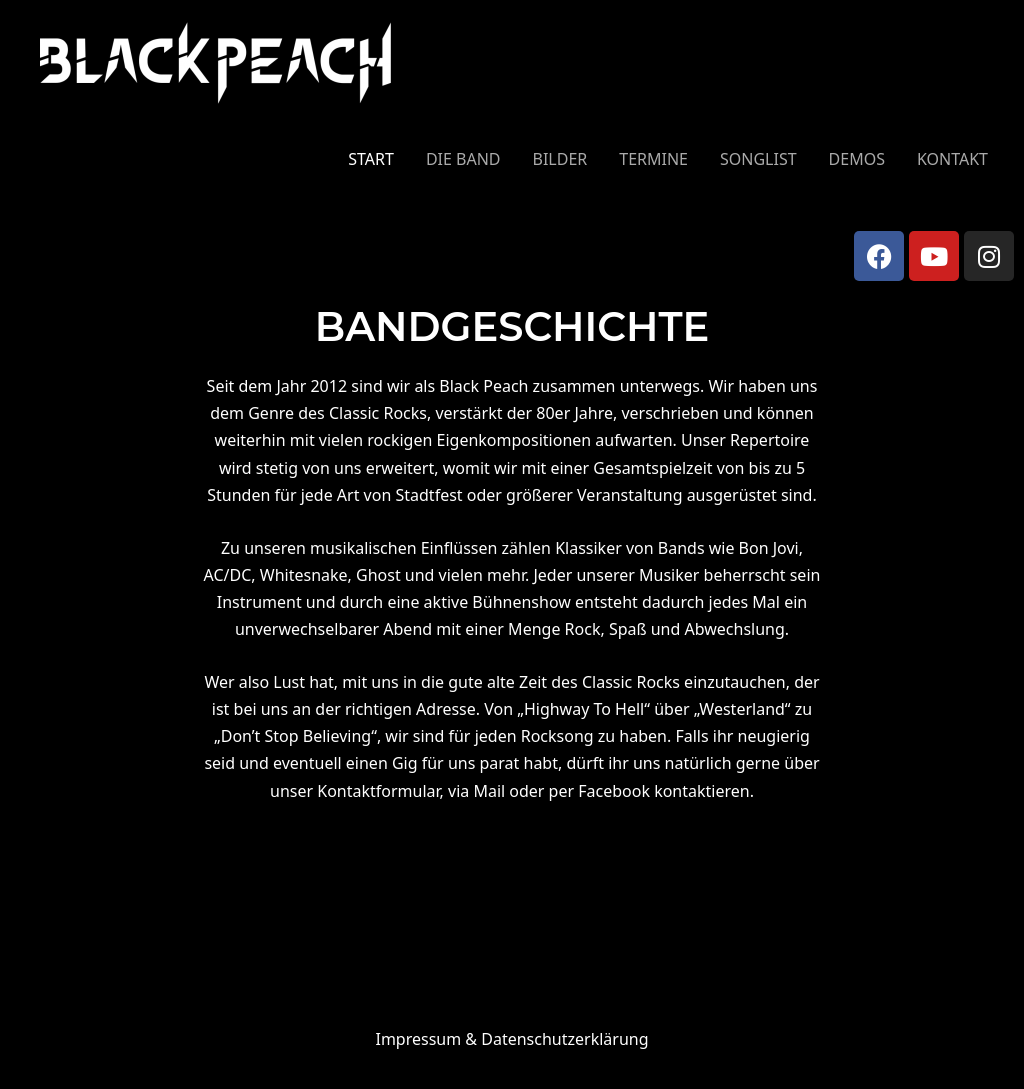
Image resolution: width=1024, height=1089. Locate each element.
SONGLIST (758, 159)
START (371, 159)
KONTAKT (952, 159)
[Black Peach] (216, 62)
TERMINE (653, 159)
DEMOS (857, 159)
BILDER (560, 159)
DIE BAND (463, 159)
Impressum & (511, 1039)
